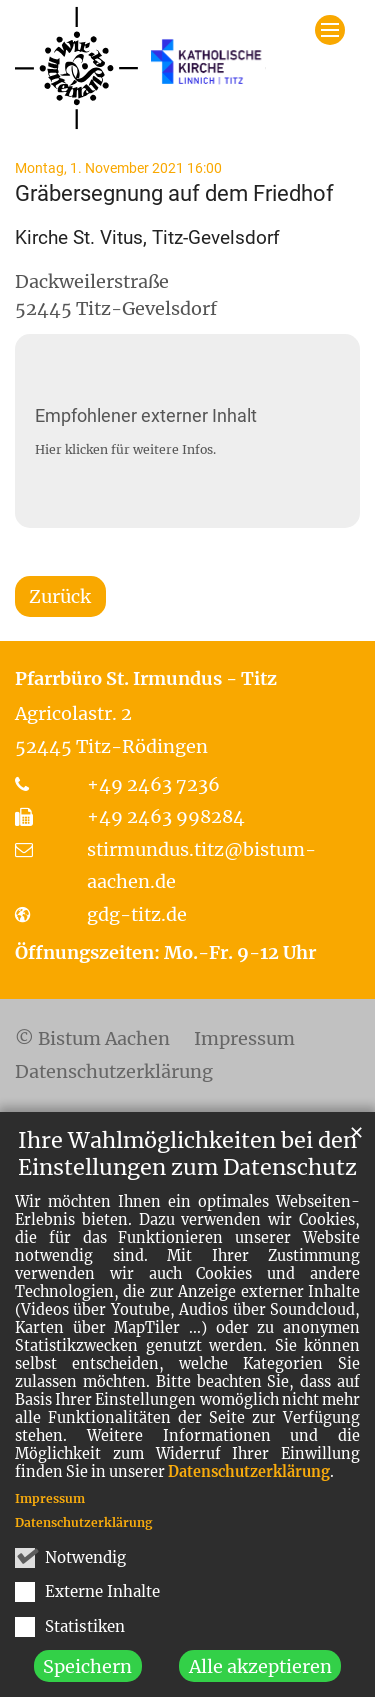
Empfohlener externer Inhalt (146, 415)
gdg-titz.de (137, 914)
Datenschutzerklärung (249, 1481)
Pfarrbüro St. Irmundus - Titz (146, 678)
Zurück (60, 596)
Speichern (87, 1675)
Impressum (50, 1507)
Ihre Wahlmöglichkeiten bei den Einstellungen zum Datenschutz (187, 1163)
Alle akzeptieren (260, 1675)
